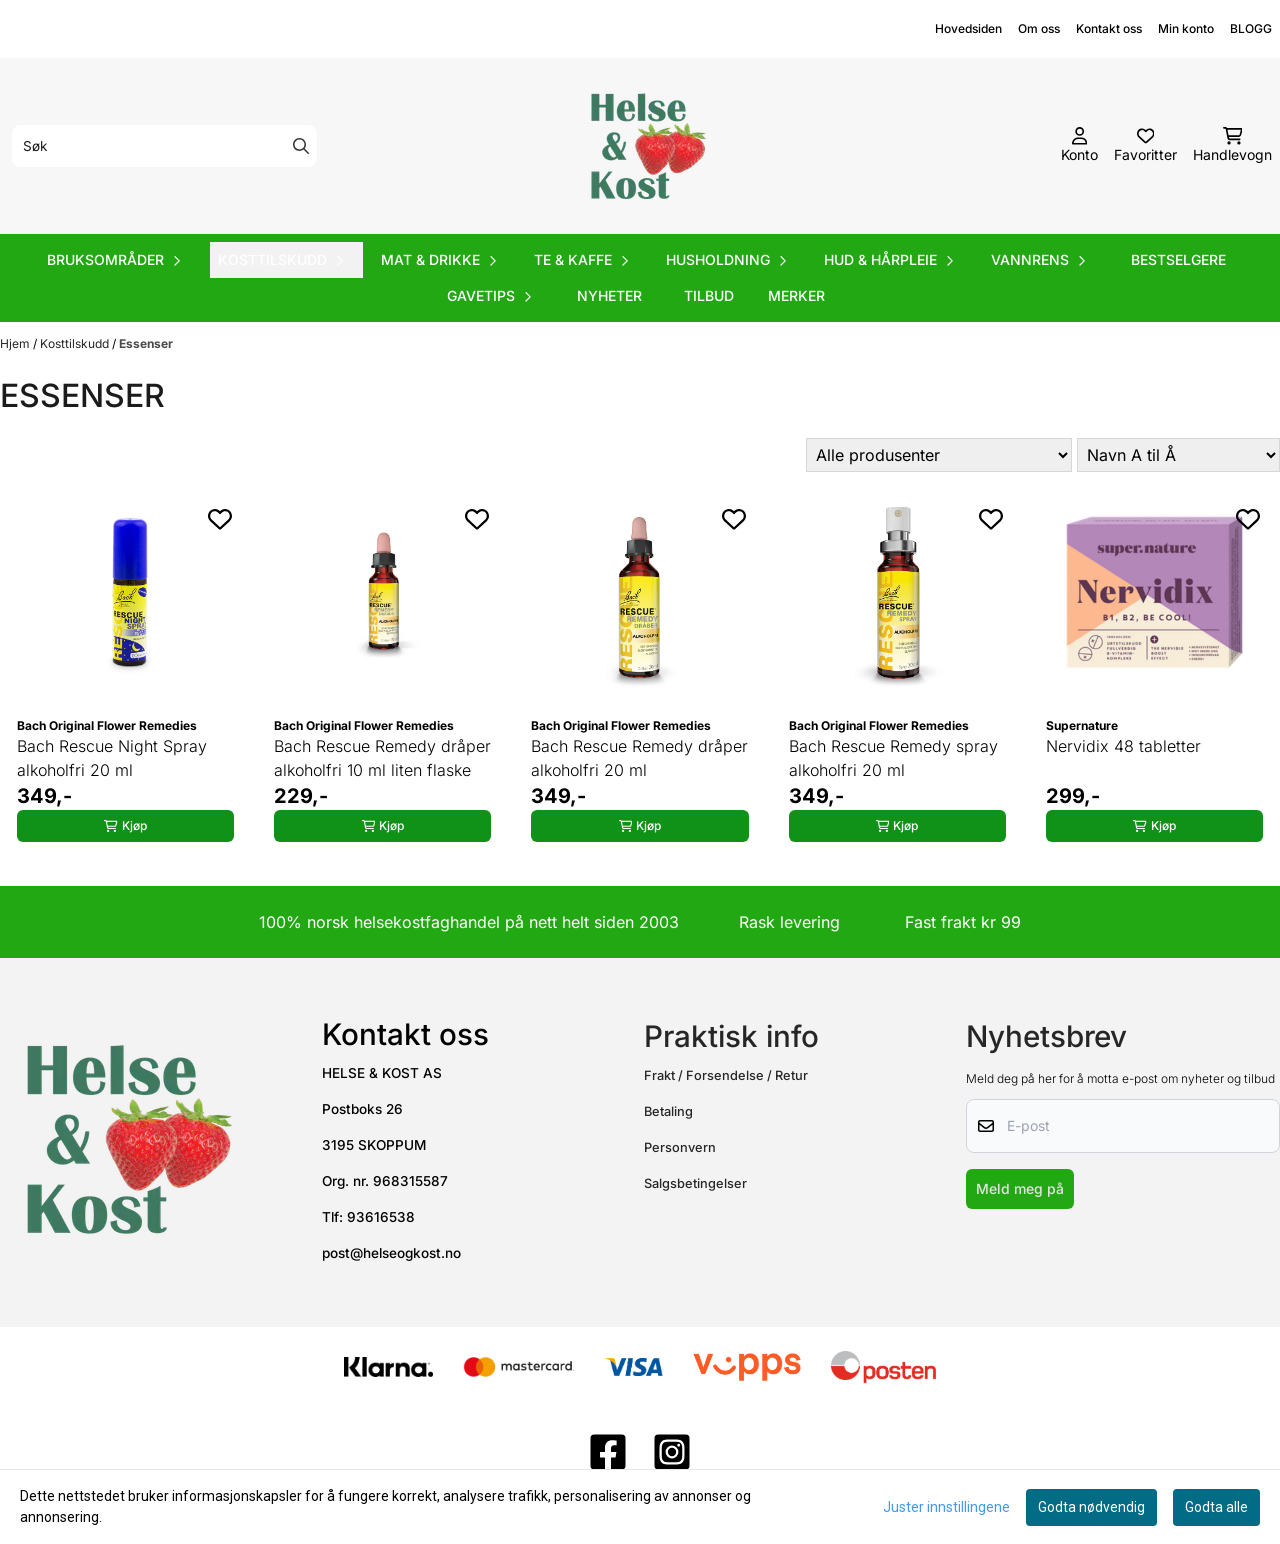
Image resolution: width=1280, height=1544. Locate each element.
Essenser (146, 343)
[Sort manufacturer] (939, 455)
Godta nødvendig (1091, 1507)
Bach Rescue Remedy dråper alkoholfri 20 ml (639, 758)
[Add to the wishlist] (220, 519)
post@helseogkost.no (391, 1253)
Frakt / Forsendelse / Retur (726, 1075)
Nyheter (609, 295)
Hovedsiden (968, 28)
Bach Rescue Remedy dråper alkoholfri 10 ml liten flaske (382, 758)
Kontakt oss (1109, 28)
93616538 (381, 1217)
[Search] (301, 146)
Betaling (668, 1111)
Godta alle (1216, 1507)
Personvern (680, 1147)
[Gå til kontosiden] (1079, 146)
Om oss (1039, 28)
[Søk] (164, 146)
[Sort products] (1178, 455)
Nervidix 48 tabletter (1123, 746)
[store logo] (646, 146)
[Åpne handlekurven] (1232, 146)
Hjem (16, 343)
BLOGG (1251, 28)
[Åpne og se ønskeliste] (1145, 146)
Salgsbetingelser (695, 1183)
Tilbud (709, 295)
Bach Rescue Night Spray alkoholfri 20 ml (112, 758)
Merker (796, 295)
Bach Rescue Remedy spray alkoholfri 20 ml (893, 758)
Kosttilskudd (76, 343)
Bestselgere (1178, 259)
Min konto (1186, 28)
